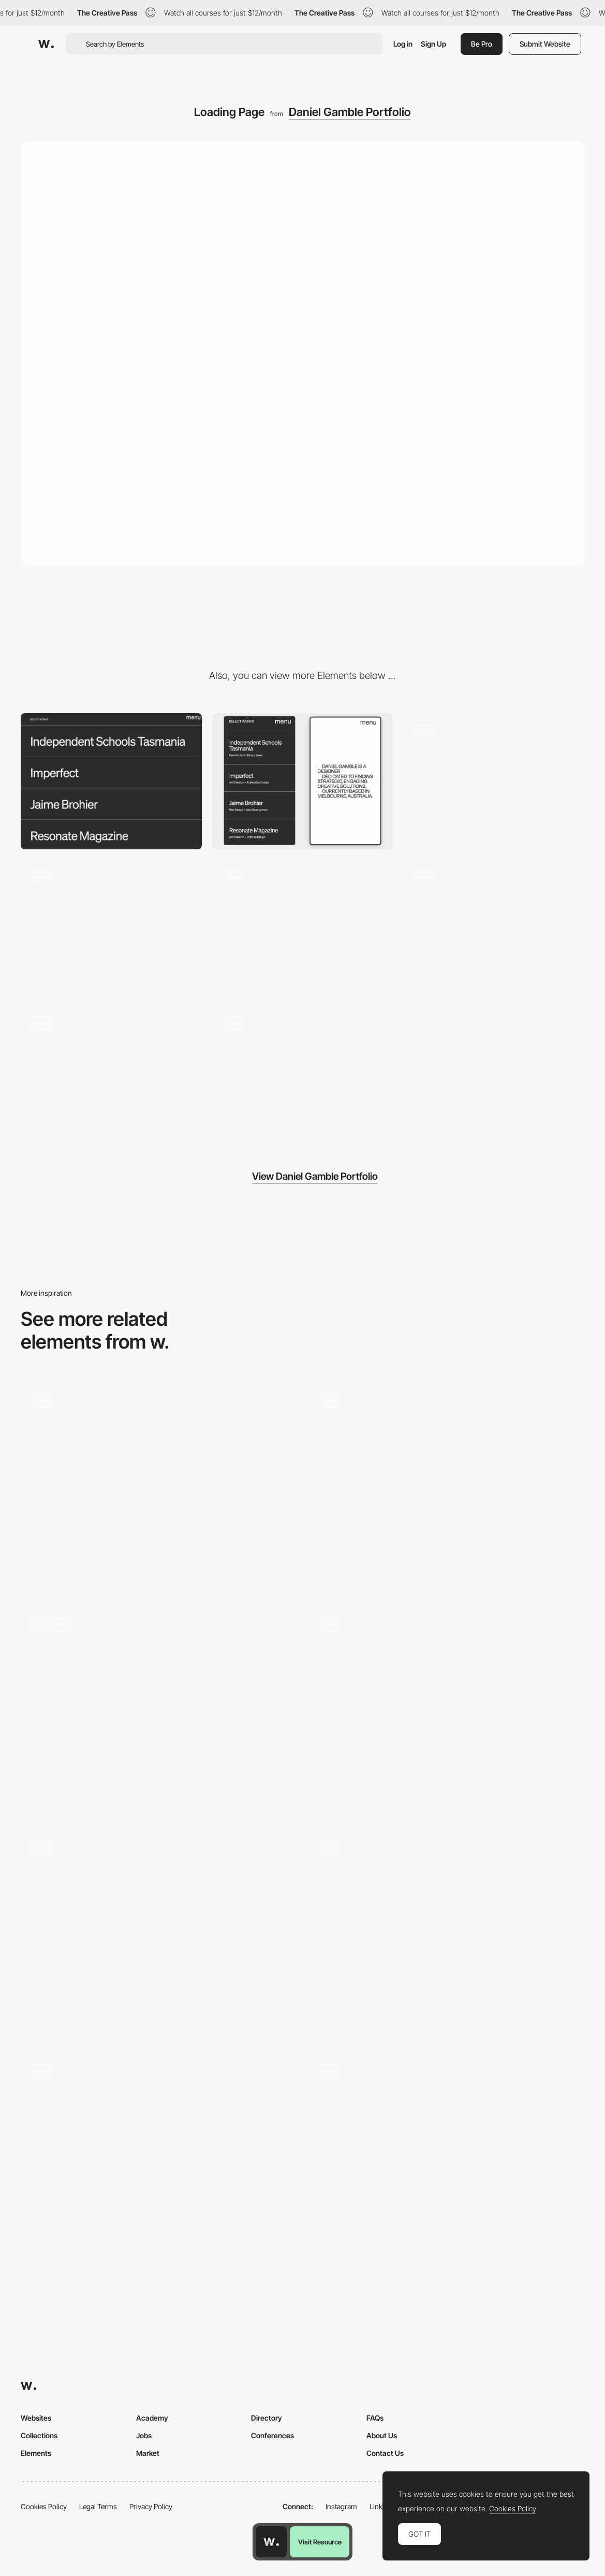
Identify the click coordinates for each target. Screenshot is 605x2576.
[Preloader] (159, 1711)
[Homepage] (446, 1487)
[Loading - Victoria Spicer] (159, 1926)
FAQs (374, 2417)
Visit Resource (320, 2542)
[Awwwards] (46, 44)
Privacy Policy (150, 2506)
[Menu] (302, 1073)
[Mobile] (302, 781)
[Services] (111, 921)
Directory (266, 2417)
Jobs (144, 2435)
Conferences (272, 2435)
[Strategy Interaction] (493, 927)
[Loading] (159, 2157)
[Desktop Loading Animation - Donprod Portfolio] (446, 1934)
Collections (39, 2435)
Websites (36, 2417)
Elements (36, 2453)
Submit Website (545, 43)
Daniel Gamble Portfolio (350, 112)
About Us (381, 2435)
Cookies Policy (44, 2506)
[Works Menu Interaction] (493, 781)
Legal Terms (98, 2506)
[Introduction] (111, 1073)
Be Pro (481, 43)
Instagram (341, 2506)
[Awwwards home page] (271, 2541)
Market (147, 2453)
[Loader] (446, 1711)
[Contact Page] (302, 927)
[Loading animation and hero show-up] (446, 2157)
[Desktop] (111, 781)
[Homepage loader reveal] (159, 1487)
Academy (152, 2417)
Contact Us (385, 2453)
